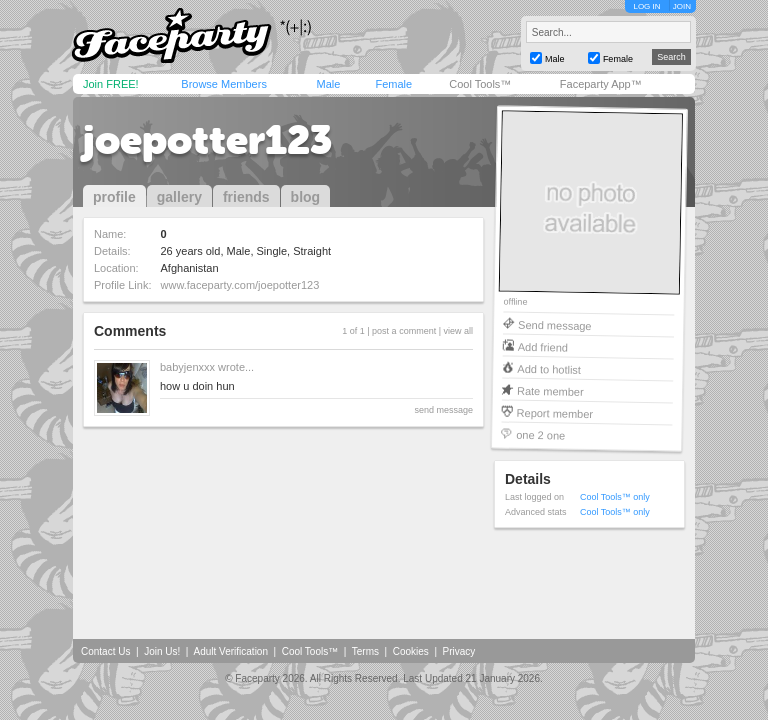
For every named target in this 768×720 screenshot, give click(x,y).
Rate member (550, 390)
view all (458, 331)
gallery (179, 197)
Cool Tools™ (480, 84)
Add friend (543, 346)
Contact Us (105, 651)
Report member (555, 412)
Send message (555, 324)
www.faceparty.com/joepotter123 (240, 285)
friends (246, 197)
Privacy (459, 651)
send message (443, 410)
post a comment (404, 331)
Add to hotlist (549, 368)
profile (114, 197)
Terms (365, 651)
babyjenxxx (187, 367)
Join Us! (162, 651)
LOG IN (646, 6)
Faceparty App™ (601, 84)
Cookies (411, 651)
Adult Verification (230, 651)
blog (306, 197)
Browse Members (224, 84)
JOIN (682, 6)
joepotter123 (207, 140)
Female (393, 84)
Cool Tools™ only (615, 497)
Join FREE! (111, 84)
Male (328, 84)
